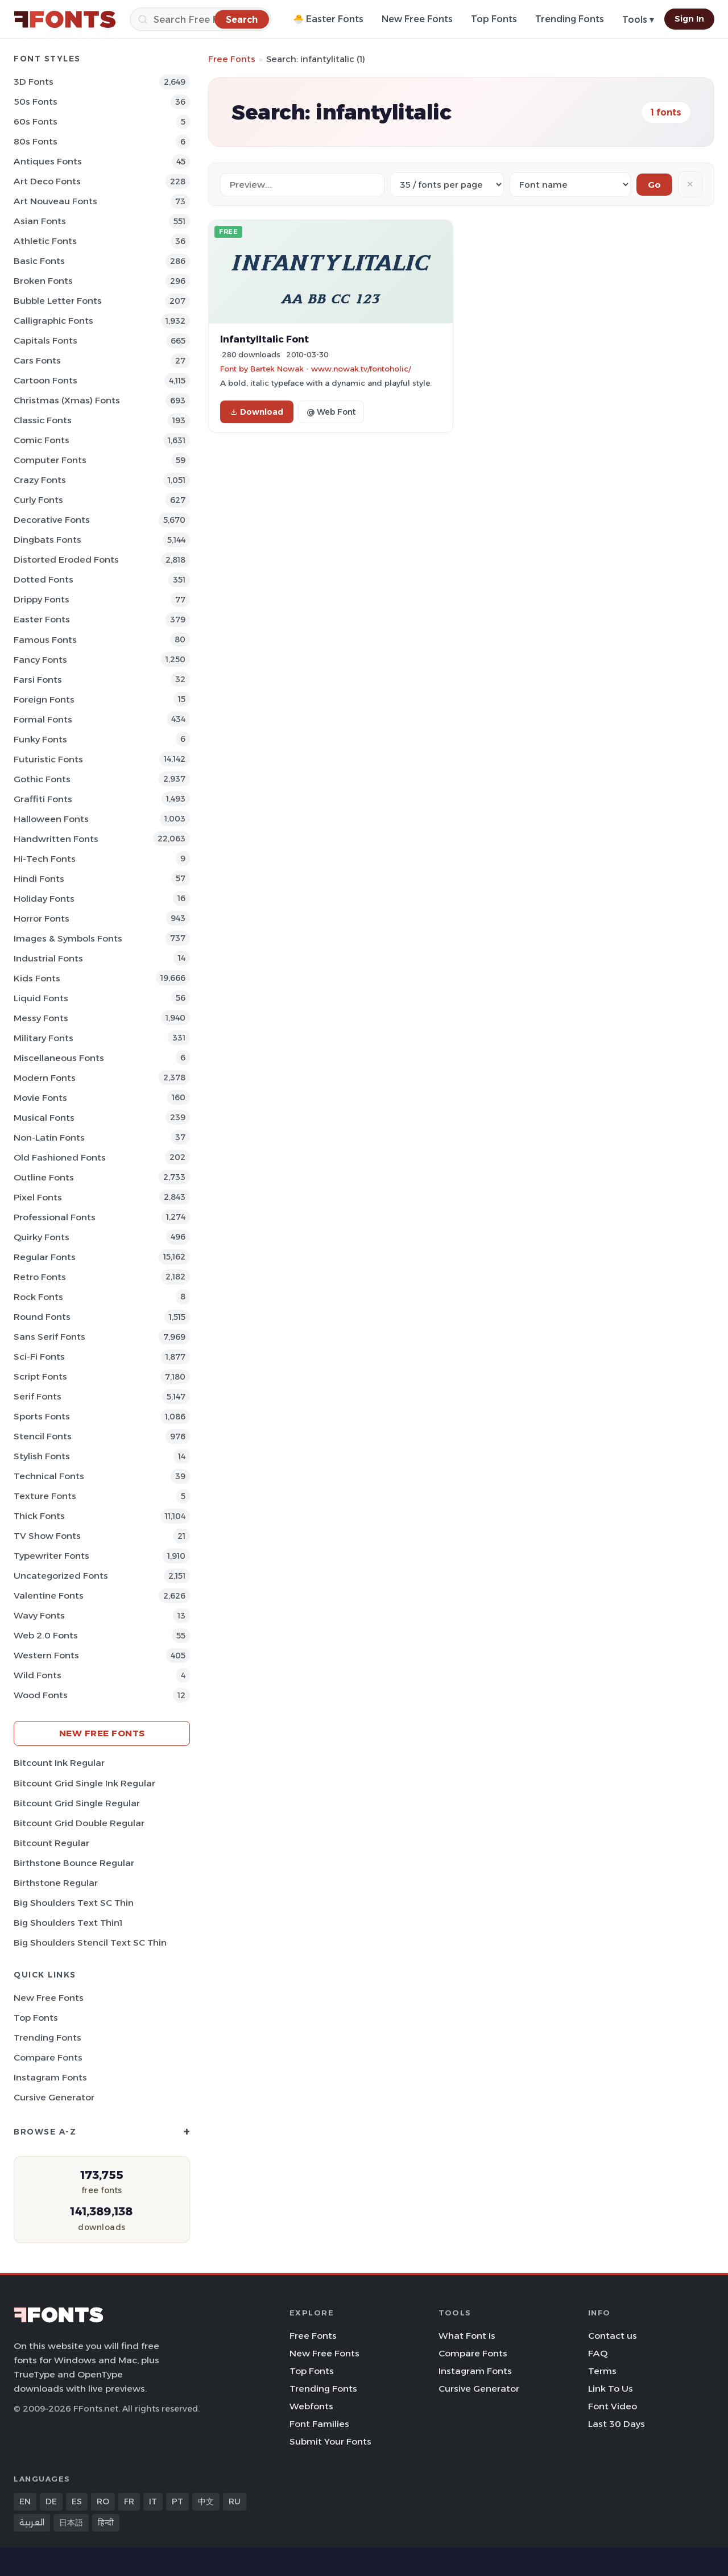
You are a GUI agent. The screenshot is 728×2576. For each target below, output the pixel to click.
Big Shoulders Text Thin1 (68, 1922)
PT (177, 2501)
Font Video (612, 2406)
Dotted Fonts (43, 579)
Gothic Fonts (42, 779)
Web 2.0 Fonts (46, 1635)
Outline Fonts (44, 1177)
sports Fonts (42, 1416)
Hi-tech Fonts (45, 858)
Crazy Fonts (40, 479)
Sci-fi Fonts (39, 1356)
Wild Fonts (37, 1675)
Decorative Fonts (52, 519)
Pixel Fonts (38, 1197)
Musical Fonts (44, 1117)
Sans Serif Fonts (49, 1336)
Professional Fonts (55, 1217)
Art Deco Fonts (47, 181)
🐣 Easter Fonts (328, 19)
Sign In (689, 19)
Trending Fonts (569, 19)
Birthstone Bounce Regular (74, 1862)
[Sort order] (570, 184)
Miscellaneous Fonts (59, 1057)
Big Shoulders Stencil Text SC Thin (90, 1942)
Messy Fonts (41, 1018)
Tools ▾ (638, 19)
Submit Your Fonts (330, 2441)
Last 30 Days (616, 2423)
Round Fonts (42, 1316)
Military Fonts (43, 1038)
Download (256, 412)
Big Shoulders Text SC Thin (74, 1902)
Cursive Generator (54, 2097)
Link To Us (610, 2388)
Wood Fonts (41, 1695)
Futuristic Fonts (48, 759)
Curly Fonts (38, 499)
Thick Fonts (39, 1515)
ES (77, 2501)
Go (654, 184)
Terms (602, 2371)
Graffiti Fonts (43, 799)
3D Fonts (33, 81)
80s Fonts (35, 141)
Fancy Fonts (40, 659)
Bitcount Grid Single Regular (77, 1803)
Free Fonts (231, 58)
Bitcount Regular (51, 1843)
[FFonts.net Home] (65, 19)
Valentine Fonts (49, 1595)
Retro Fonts (40, 1277)
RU (235, 2501)
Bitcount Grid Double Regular (79, 1823)
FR (129, 2501)
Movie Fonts (40, 1097)
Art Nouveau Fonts (55, 201)
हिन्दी (106, 2522)
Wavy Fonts (39, 1615)
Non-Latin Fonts (49, 1137)
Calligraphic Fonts (53, 320)
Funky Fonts (40, 739)
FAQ (597, 2353)
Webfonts (311, 2406)
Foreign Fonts (44, 699)
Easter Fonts (42, 619)
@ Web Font (331, 412)
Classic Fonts (43, 420)
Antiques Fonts (48, 161)
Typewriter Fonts (51, 1555)
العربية (31, 2522)
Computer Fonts (50, 460)
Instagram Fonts (50, 2077)
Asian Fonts (40, 221)
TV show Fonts (47, 1535)
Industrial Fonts (48, 958)
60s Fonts (35, 121)
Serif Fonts (37, 1396)
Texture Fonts (45, 1496)
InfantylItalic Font (264, 339)
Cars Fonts (37, 360)
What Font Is (467, 2335)
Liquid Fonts (41, 998)
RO (103, 2501)
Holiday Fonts (44, 898)
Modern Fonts (45, 1077)
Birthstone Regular (56, 1882)
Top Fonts (494, 19)
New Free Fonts (417, 19)
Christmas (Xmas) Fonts (67, 400)
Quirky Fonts (41, 1237)
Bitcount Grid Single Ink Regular (84, 1783)
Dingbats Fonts (47, 539)
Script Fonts (40, 1376)
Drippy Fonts (41, 599)
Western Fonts (46, 1655)
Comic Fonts (41, 440)
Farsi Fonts (38, 679)
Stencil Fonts (43, 1436)
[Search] (200, 19)
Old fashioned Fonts (60, 1157)
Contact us (612, 2335)
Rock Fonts (38, 1296)
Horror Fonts (41, 918)
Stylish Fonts (42, 1456)
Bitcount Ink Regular (59, 1762)
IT (153, 2501)
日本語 (71, 2522)
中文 (206, 2501)
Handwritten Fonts (56, 838)
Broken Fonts (43, 280)
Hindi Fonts (39, 878)
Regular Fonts (45, 1257)
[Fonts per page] (447, 184)
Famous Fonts (45, 639)
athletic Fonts (45, 241)
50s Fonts (35, 101)
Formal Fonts (43, 719)
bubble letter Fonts (58, 300)
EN (25, 2501)
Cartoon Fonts (45, 380)
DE (51, 2501)
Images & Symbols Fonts (68, 938)
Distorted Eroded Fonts (66, 559)
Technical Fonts (49, 1476)
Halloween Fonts (51, 819)
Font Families (319, 2423)
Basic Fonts (39, 260)
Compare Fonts (48, 2057)
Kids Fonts (37, 978)
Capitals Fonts (45, 340)
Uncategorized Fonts (61, 1575)
